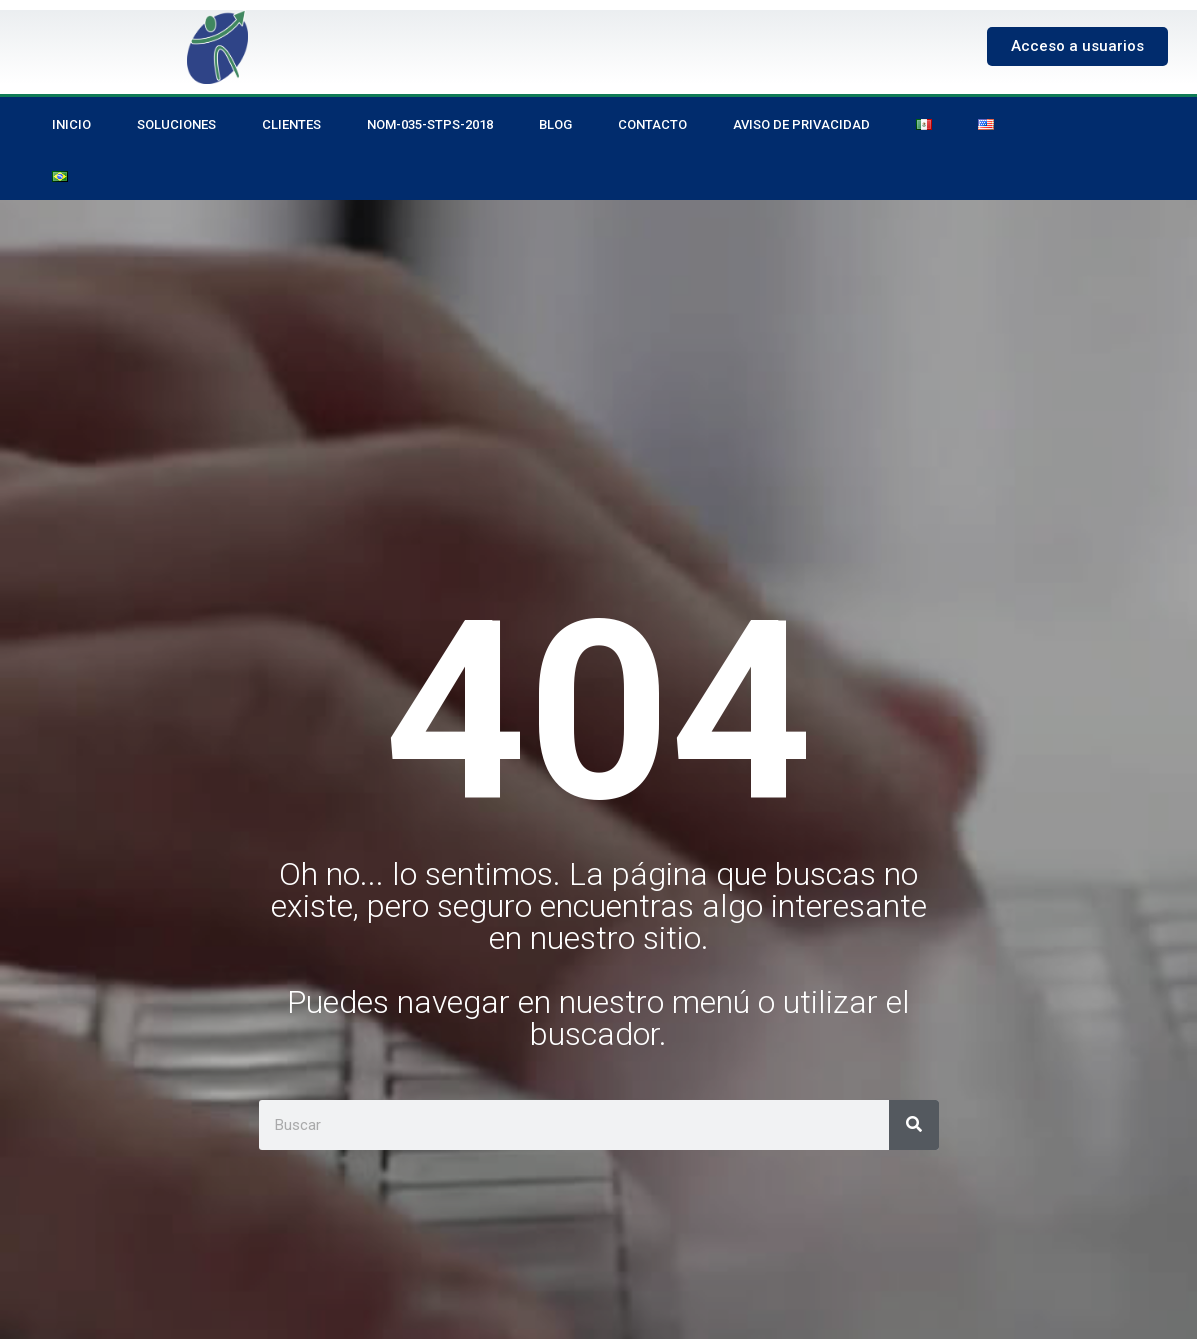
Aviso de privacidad (801, 124)
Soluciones (176, 124)
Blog (555, 124)
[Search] (914, 1125)
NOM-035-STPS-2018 (430, 124)
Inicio (71, 124)
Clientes (291, 124)
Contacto (652, 124)
